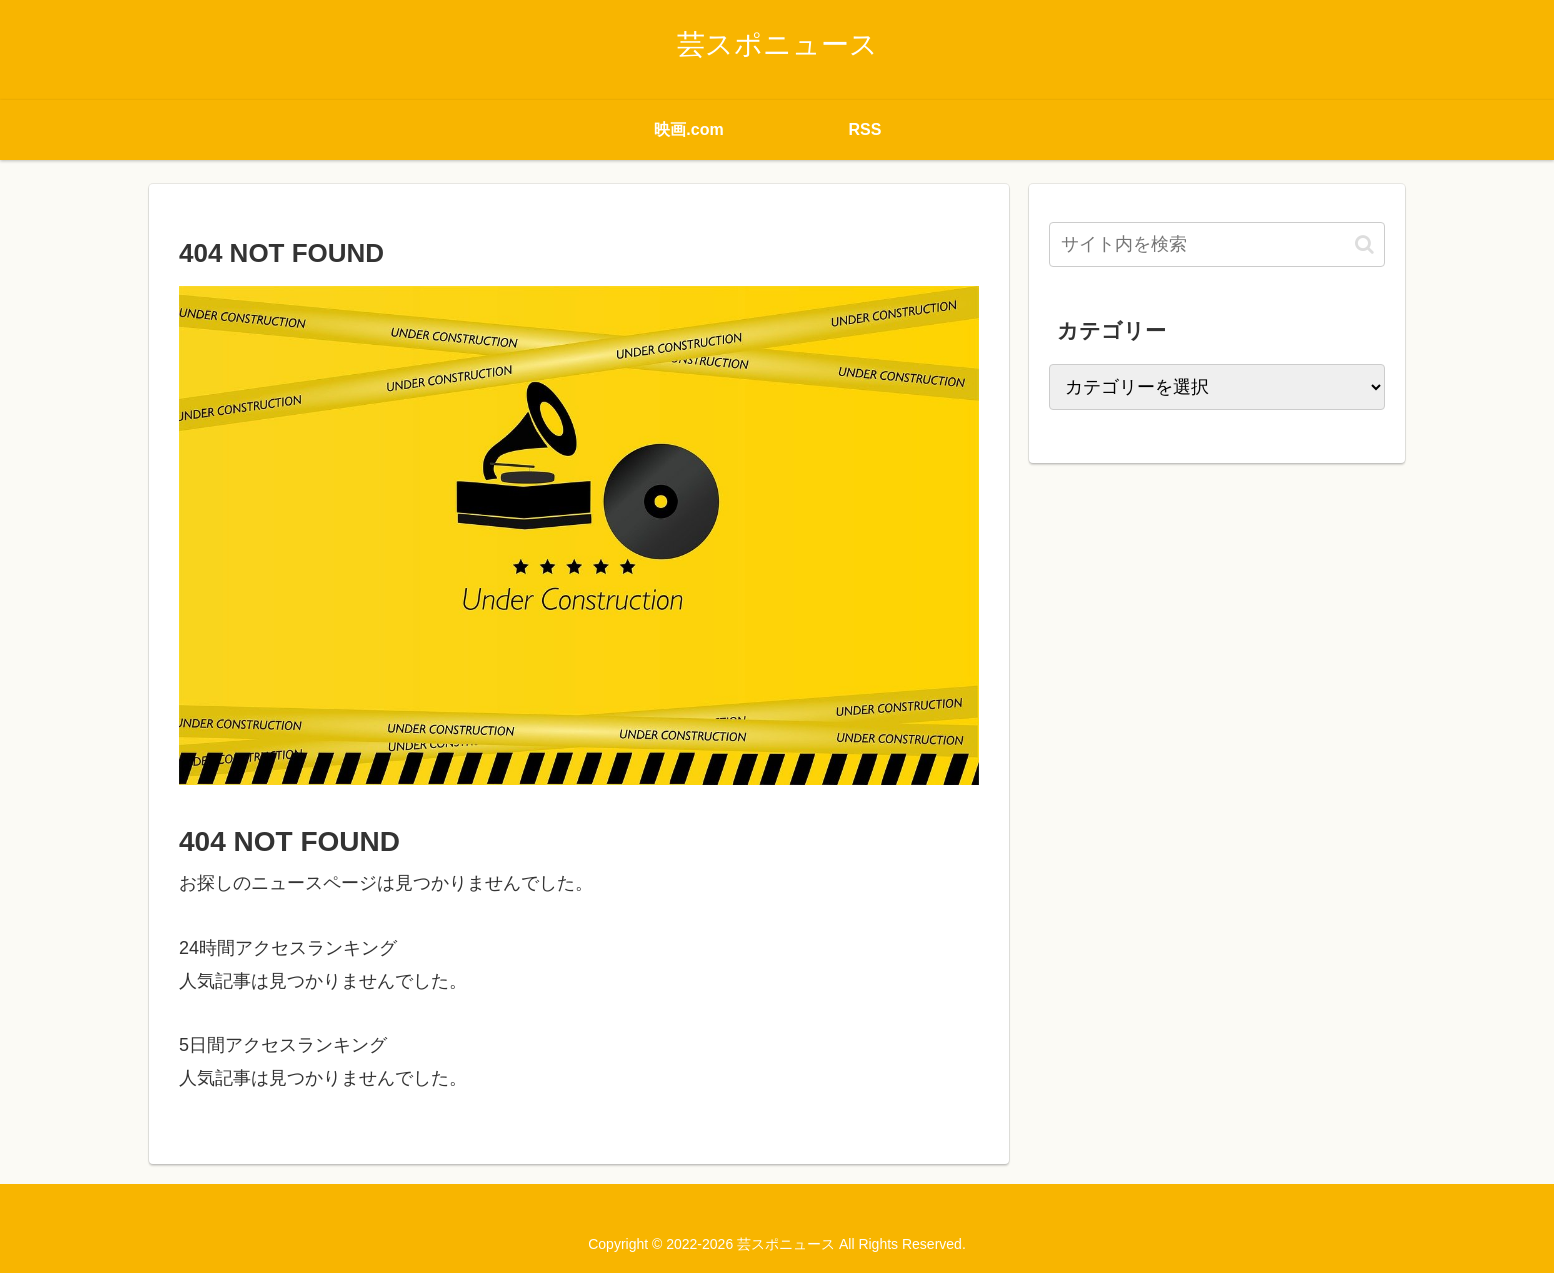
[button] (1364, 244)
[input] (1217, 244)
